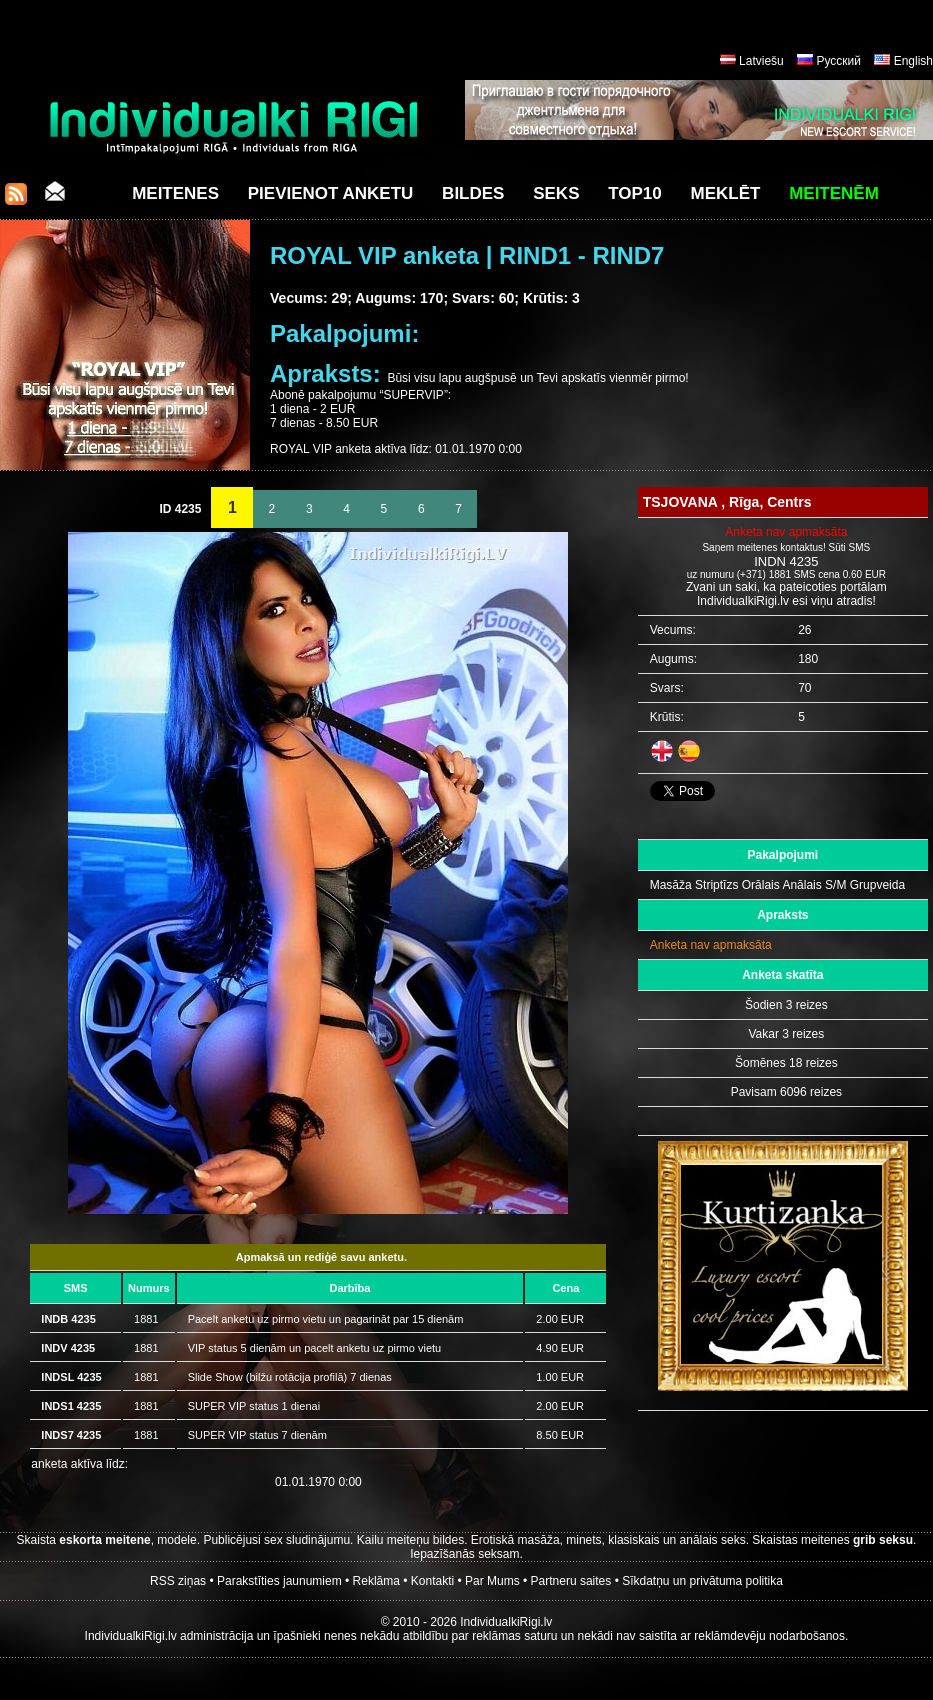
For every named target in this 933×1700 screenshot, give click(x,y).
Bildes (473, 193)
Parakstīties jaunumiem (279, 1581)
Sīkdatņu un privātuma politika (702, 1581)
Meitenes (175, 193)
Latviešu (761, 61)
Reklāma (376, 1581)
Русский (838, 61)
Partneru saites (571, 1581)
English (913, 61)
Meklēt (726, 193)
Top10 (635, 193)
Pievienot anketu (331, 193)
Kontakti (432, 1581)
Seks (556, 193)
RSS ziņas (178, 1581)
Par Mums (492, 1581)
